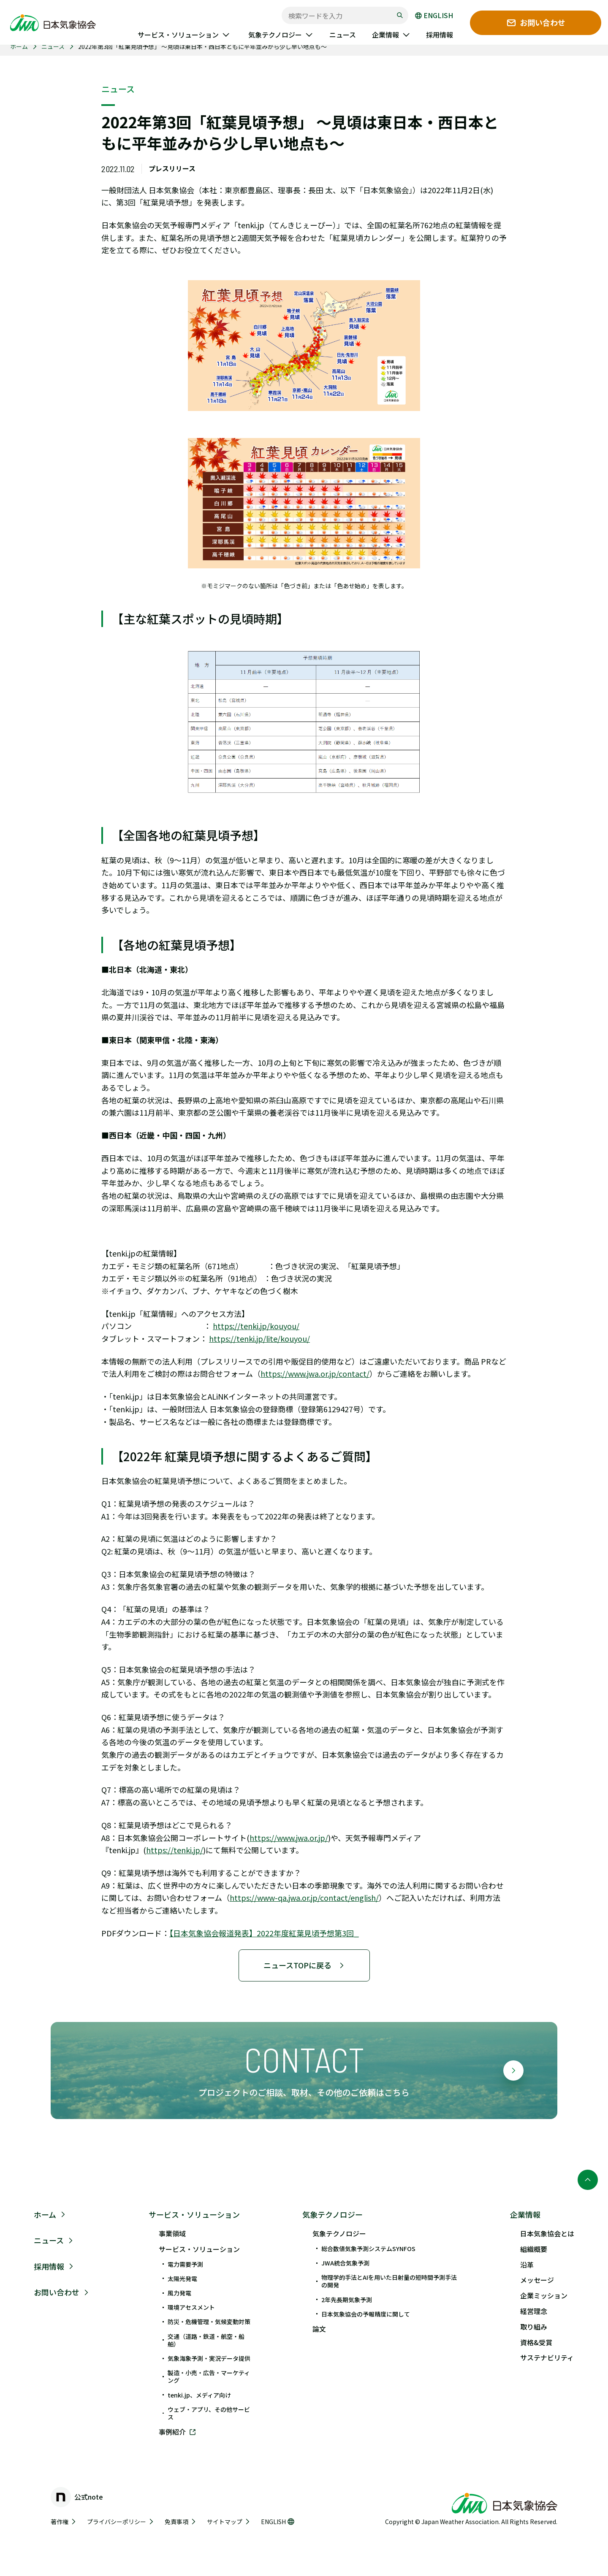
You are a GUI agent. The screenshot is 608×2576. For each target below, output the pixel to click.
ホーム (19, 46)
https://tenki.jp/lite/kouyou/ (259, 1338)
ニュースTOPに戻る (304, 1965)
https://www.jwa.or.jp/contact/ (315, 1373)
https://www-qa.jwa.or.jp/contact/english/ (304, 1897)
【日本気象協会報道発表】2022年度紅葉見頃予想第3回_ (264, 1932)
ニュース (53, 46)
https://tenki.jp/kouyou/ (256, 1325)
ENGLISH (434, 15)
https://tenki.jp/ (174, 1849)
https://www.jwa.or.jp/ (289, 1837)
